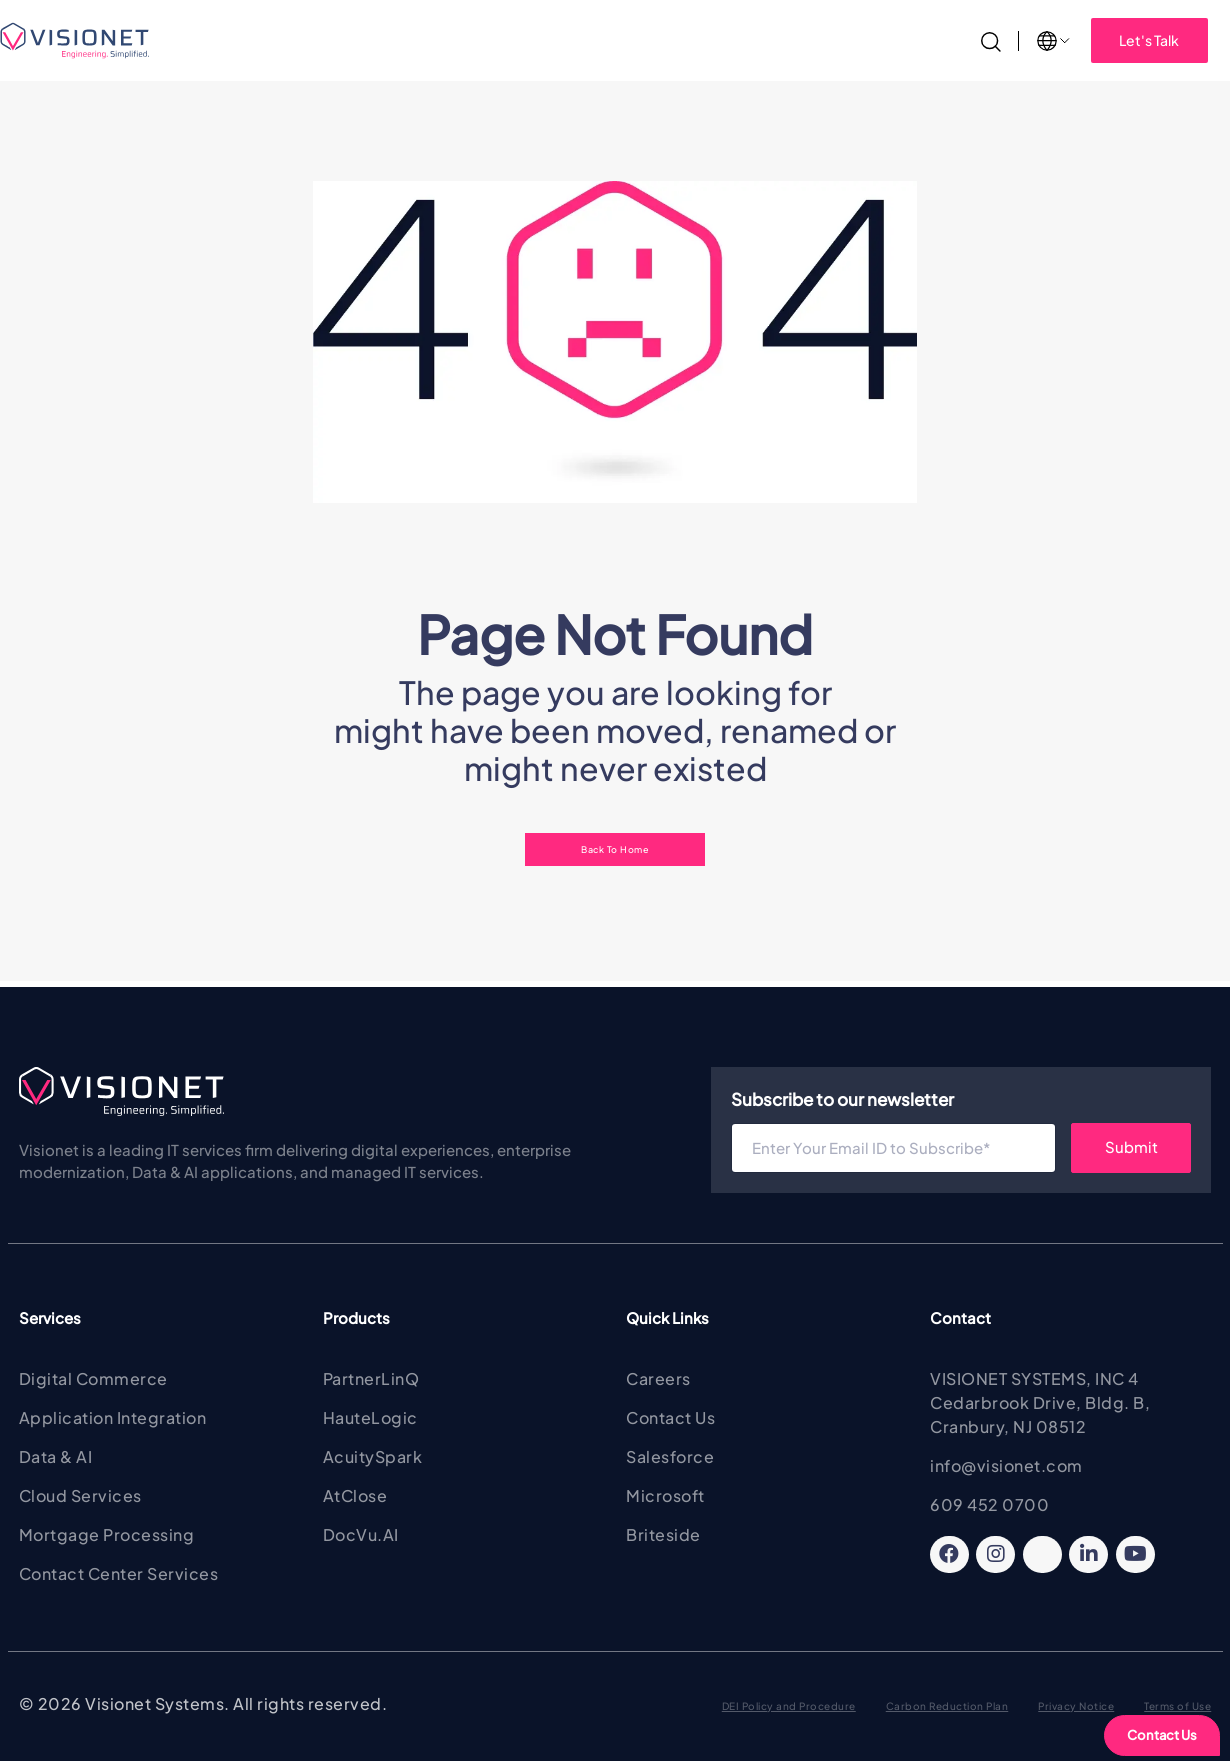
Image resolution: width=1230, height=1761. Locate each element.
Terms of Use (1177, 1706)
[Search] (991, 39)
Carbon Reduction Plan (947, 1706)
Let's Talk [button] (1149, 40)
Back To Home (615, 849)
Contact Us (1162, 1735)
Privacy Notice (1076, 1706)
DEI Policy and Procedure (789, 1706)
